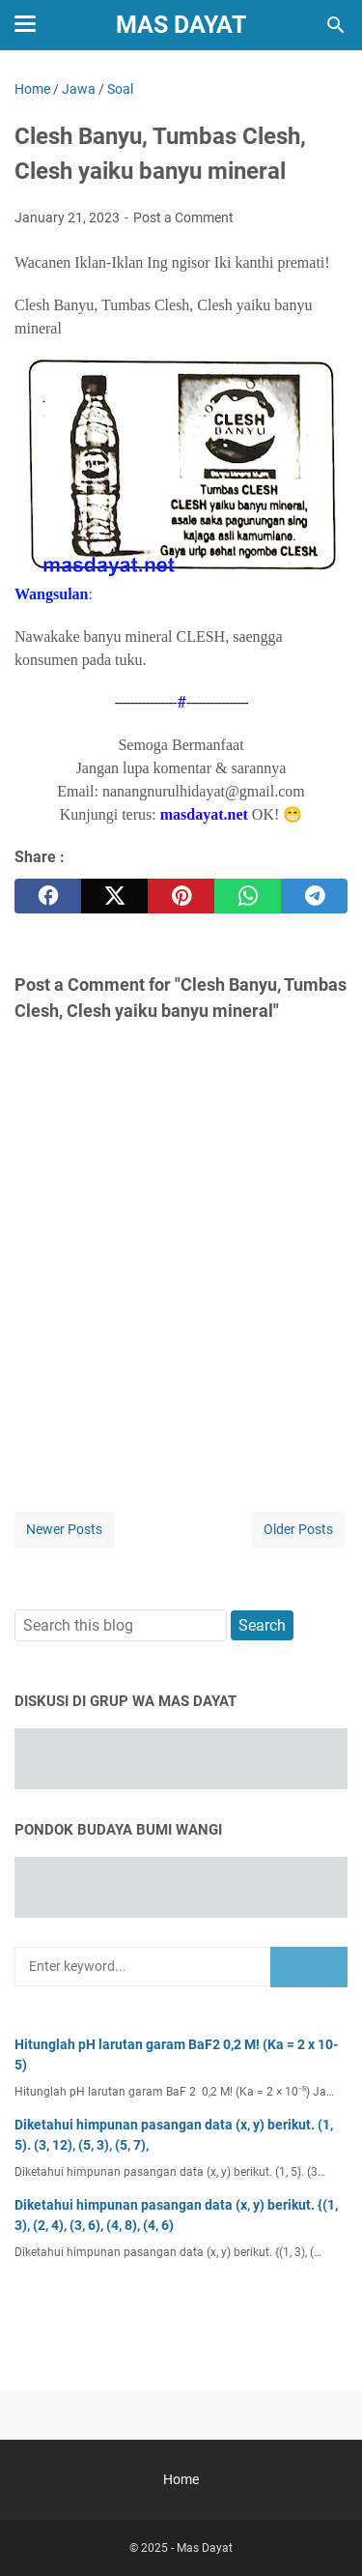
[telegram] (314, 896)
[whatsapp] (247, 896)
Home (181, 2479)
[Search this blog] (336, 25)
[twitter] (114, 896)
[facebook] (47, 896)
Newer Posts (64, 1529)
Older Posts (298, 1529)
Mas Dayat (181, 25)
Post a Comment (183, 217)
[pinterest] (181, 896)
